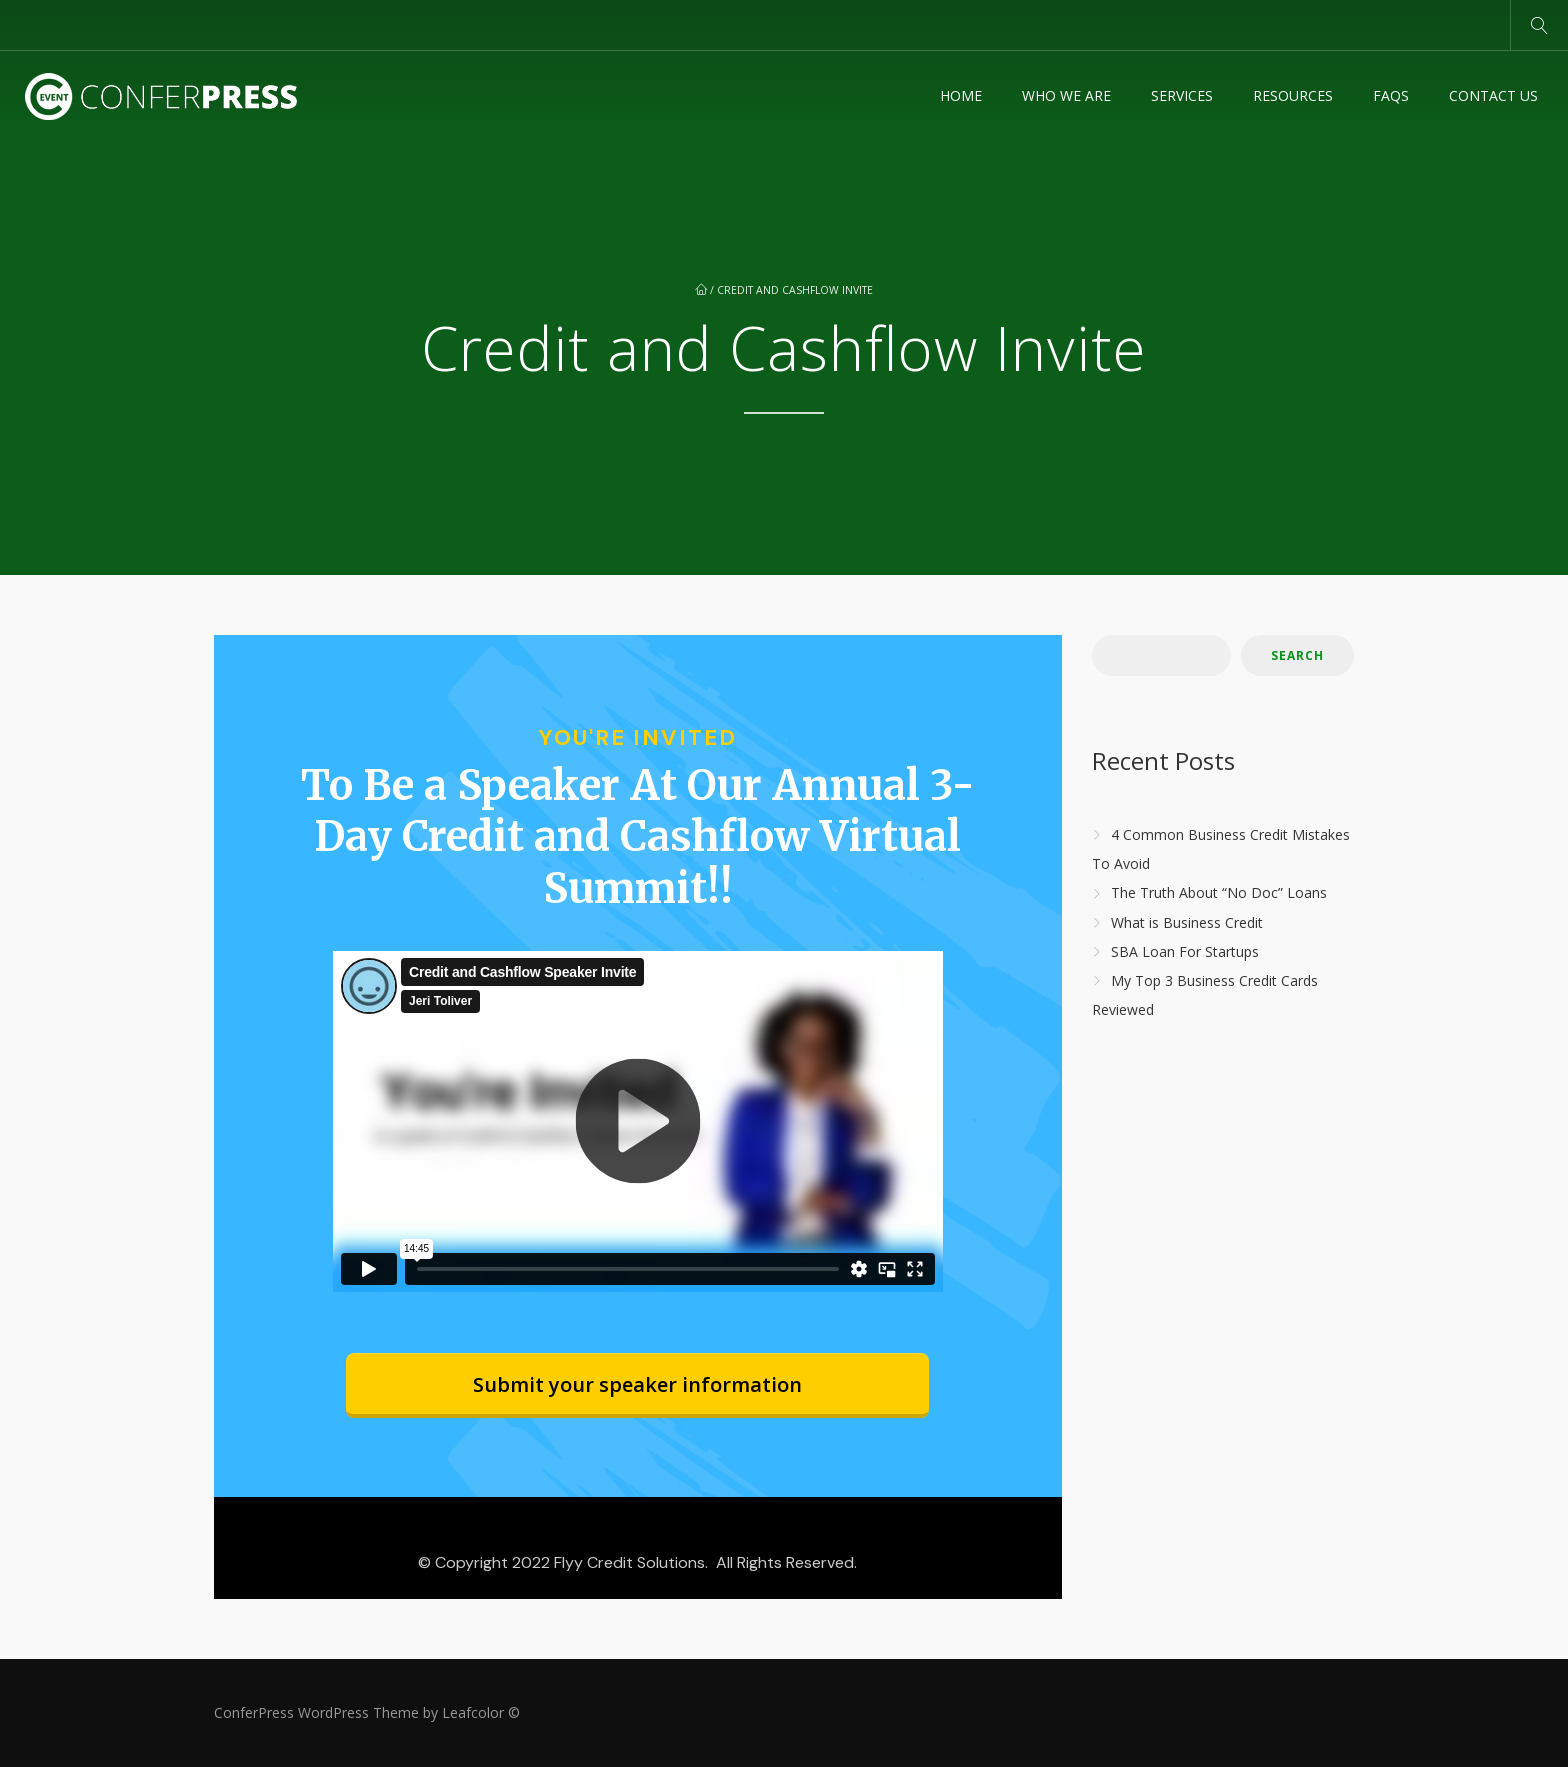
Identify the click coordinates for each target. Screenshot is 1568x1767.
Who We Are (1066, 95)
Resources (1293, 95)
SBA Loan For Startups (1185, 951)
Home (961, 95)
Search (1297, 655)
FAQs (1391, 95)
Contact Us (1493, 95)
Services (1182, 95)
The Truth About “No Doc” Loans (1219, 893)
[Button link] (637, 1385)
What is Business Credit (1187, 922)
